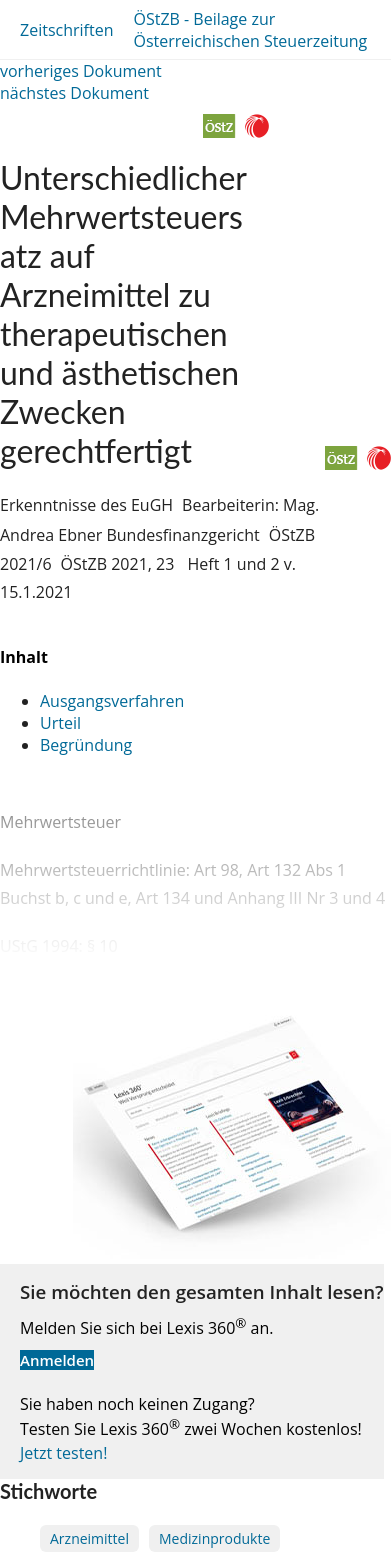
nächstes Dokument (74, 93)
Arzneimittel (89, 1538)
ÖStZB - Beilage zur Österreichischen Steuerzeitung (250, 30)
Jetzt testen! (63, 1453)
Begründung (86, 745)
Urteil (60, 723)
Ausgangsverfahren (112, 701)
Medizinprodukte (214, 1538)
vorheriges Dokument (81, 71)
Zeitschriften (66, 30)
